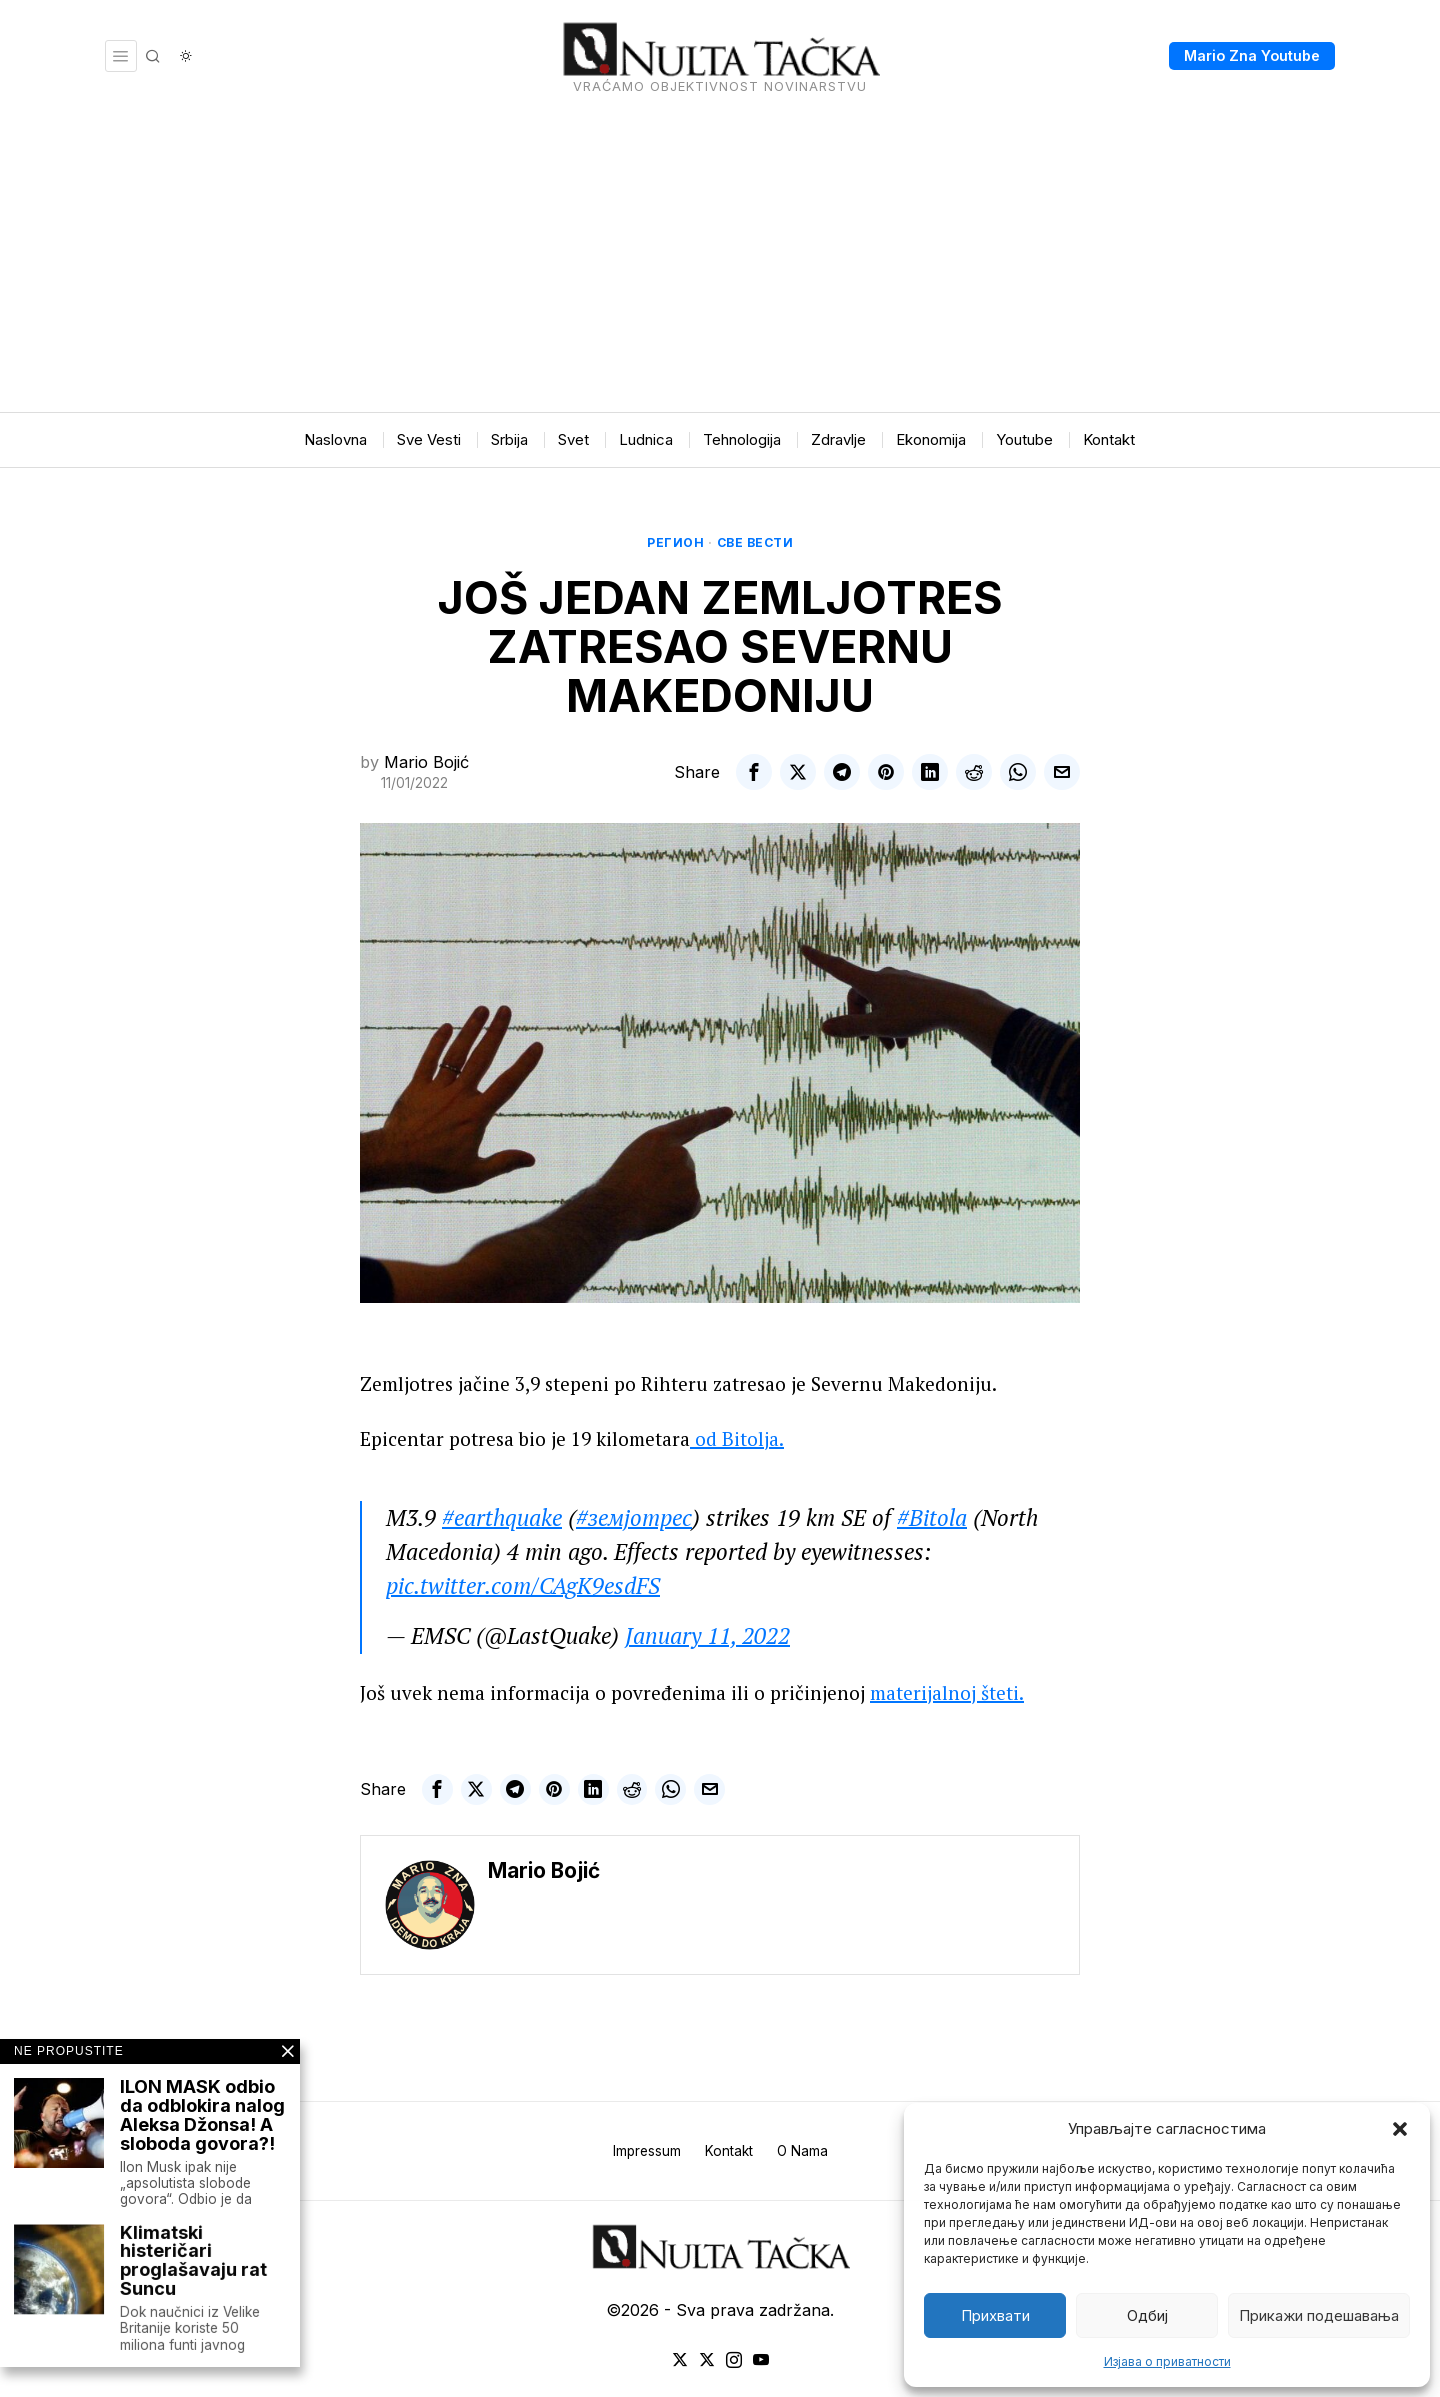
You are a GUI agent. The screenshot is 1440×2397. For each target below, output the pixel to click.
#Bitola (932, 1517)
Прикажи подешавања (1319, 2315)
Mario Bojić (426, 762)
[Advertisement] (720, 262)
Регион (675, 542)
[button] (1400, 2129)
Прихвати (995, 2315)
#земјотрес (634, 1517)
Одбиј (1147, 2315)
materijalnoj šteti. (947, 1692)
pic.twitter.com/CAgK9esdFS (523, 1585)
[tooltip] (754, 772)
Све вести (755, 542)
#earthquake (502, 1517)
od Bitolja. (737, 1438)
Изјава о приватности (1167, 2361)
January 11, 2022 (707, 1635)
